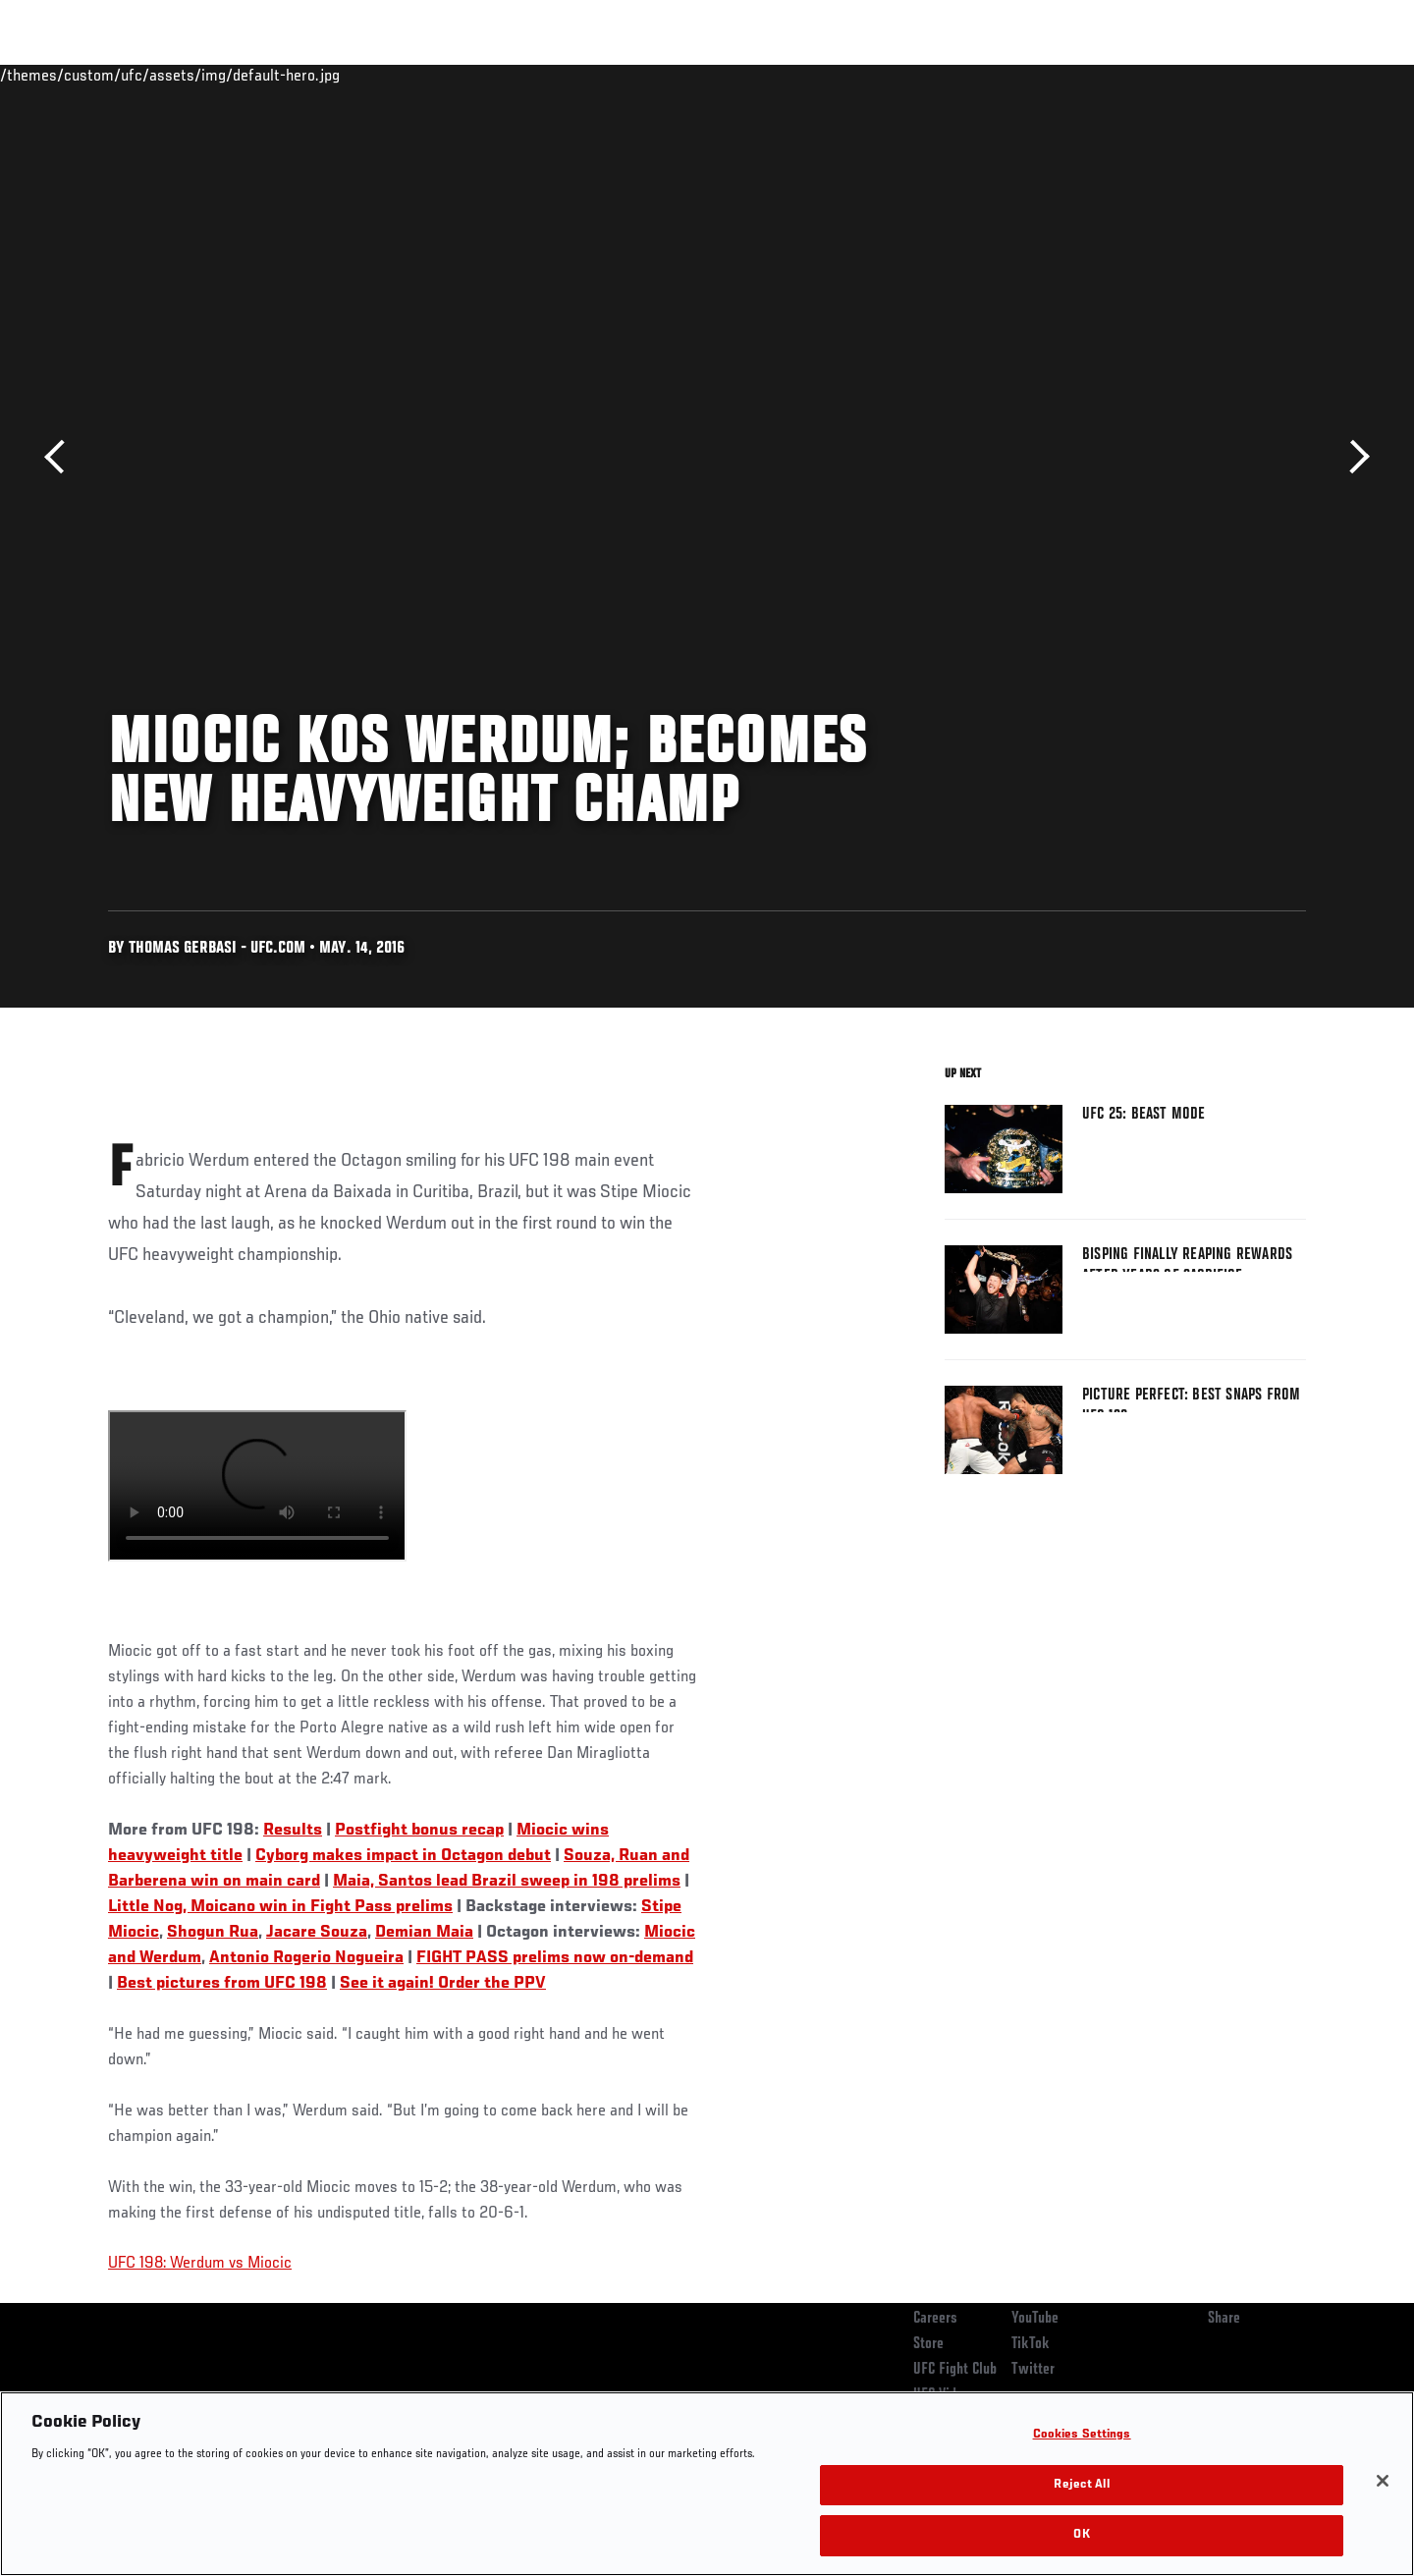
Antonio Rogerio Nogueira (306, 1958)
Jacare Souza (316, 1933)
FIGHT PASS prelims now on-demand (554, 1958)
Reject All (1081, 2485)
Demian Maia (424, 1933)
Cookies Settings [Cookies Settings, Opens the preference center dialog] (1082, 2435)
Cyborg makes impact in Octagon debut (403, 1856)
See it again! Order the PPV (443, 1984)
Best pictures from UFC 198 (222, 1984)
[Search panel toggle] (1316, 74)
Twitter (1033, 2370)
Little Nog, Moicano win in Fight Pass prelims (280, 1907)
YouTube (1035, 2319)
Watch (1081, 74)
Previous (61, 457)
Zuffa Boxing (1176, 74)
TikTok (1030, 2344)
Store (928, 2344)
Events (86, 74)
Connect (1002, 74)
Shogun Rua (212, 1933)
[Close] (1382, 2480)
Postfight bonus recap (419, 1830)
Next (1352, 457)
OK (1081, 2535)
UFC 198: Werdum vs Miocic (200, 2264)
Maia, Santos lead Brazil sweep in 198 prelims (506, 1882)
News (333, 74)
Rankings (169, 74)
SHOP (1263, 74)
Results (292, 1830)
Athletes (257, 74)
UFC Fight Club (955, 2370)
